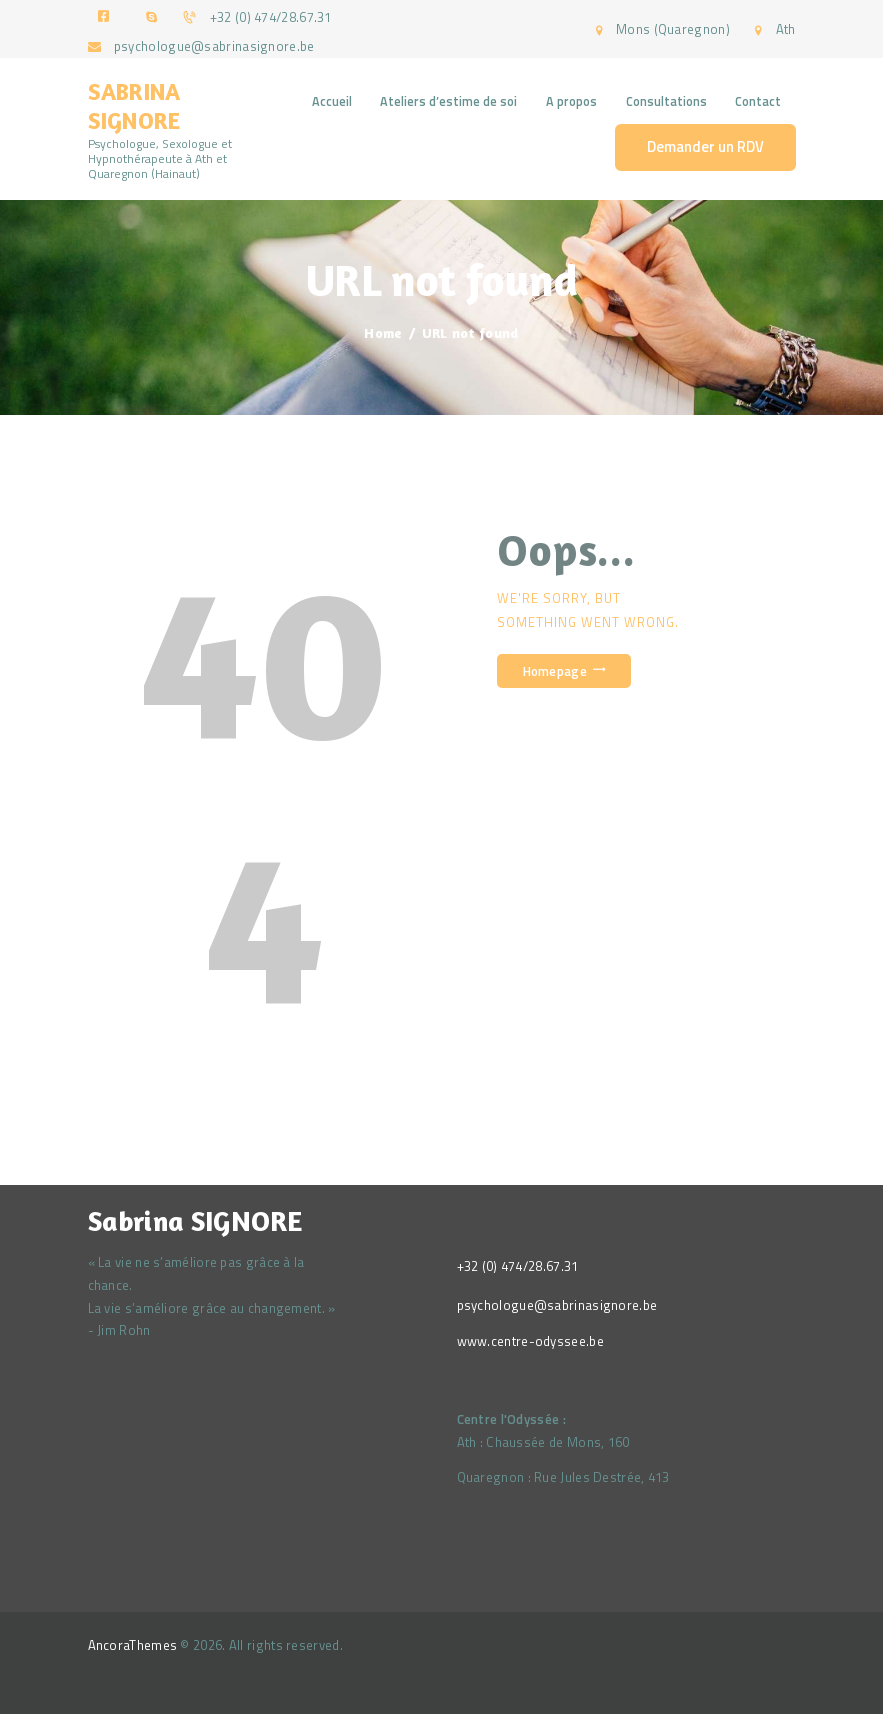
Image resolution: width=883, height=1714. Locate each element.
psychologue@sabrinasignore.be (557, 1305)
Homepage (555, 671)
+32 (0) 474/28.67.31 (518, 1266)
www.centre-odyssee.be (530, 1341)
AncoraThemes (133, 1645)
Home (383, 332)
